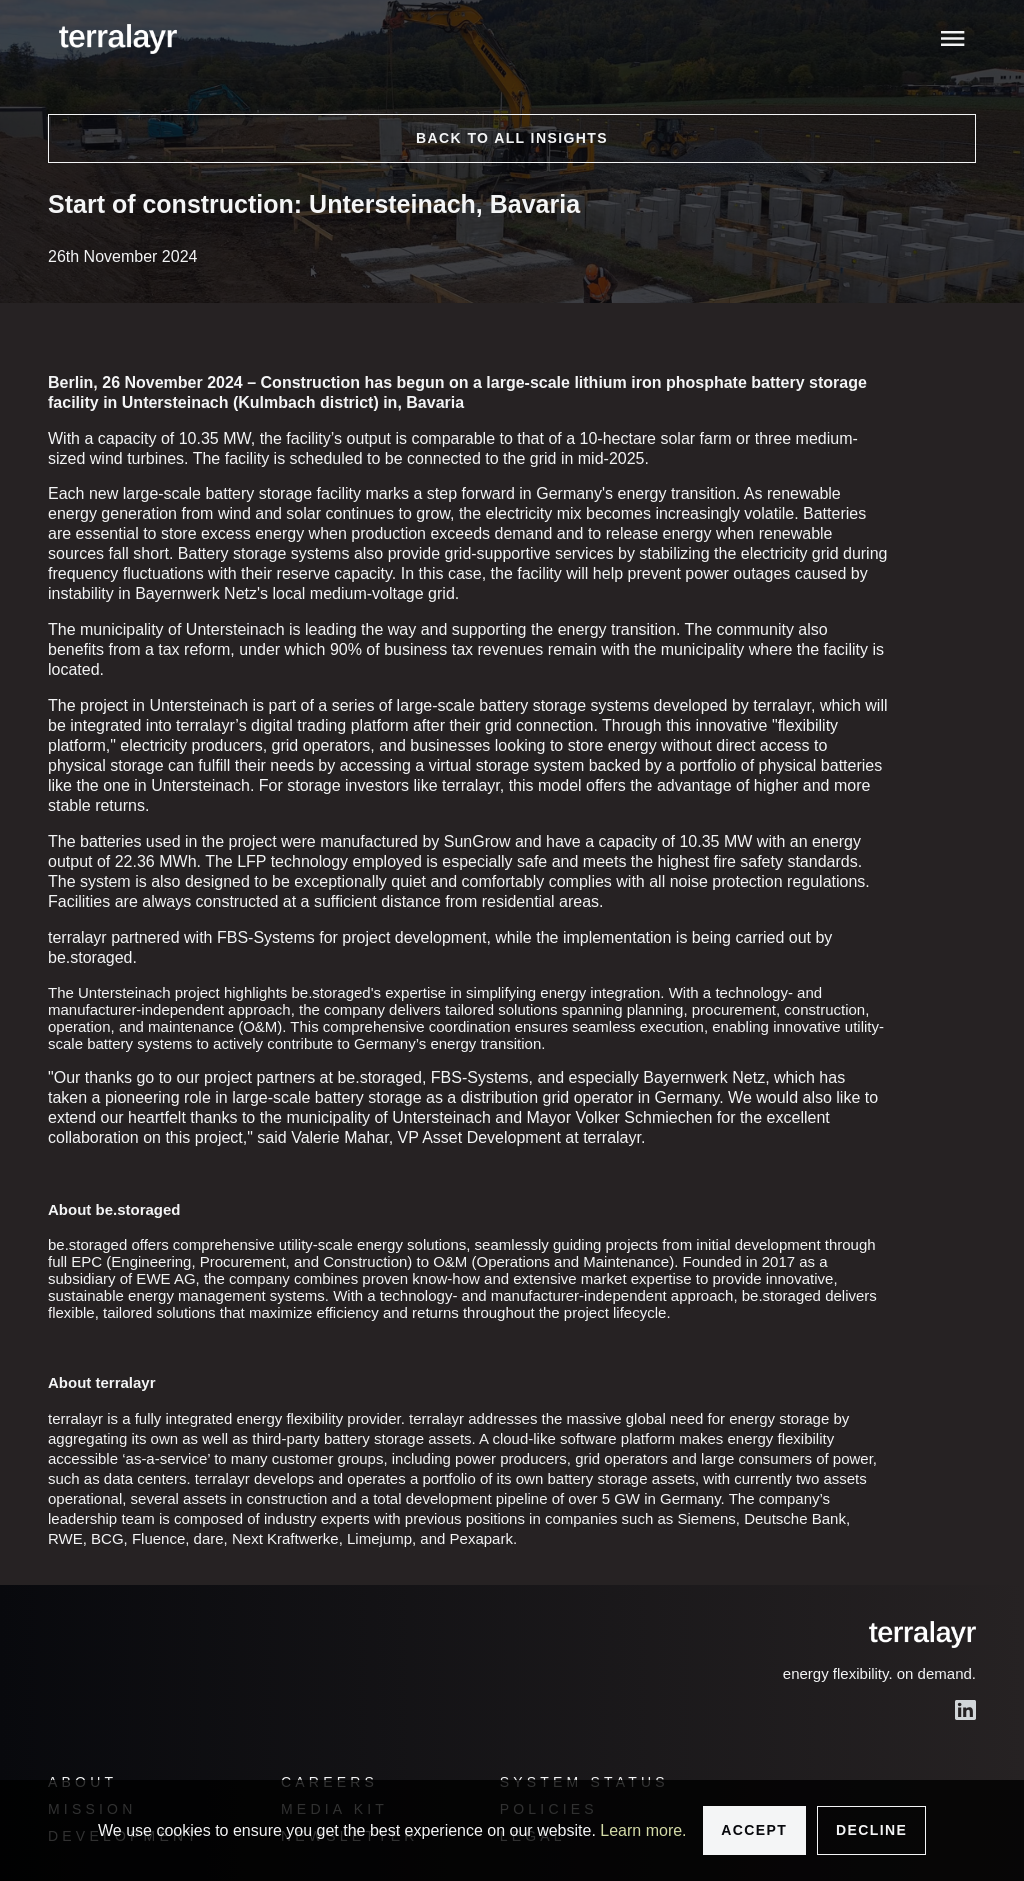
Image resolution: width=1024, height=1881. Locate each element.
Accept (754, 1830)
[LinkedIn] (965, 1710)
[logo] (118, 39)
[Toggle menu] (953, 38)
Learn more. (643, 1830)
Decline (871, 1830)
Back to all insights (512, 138)
